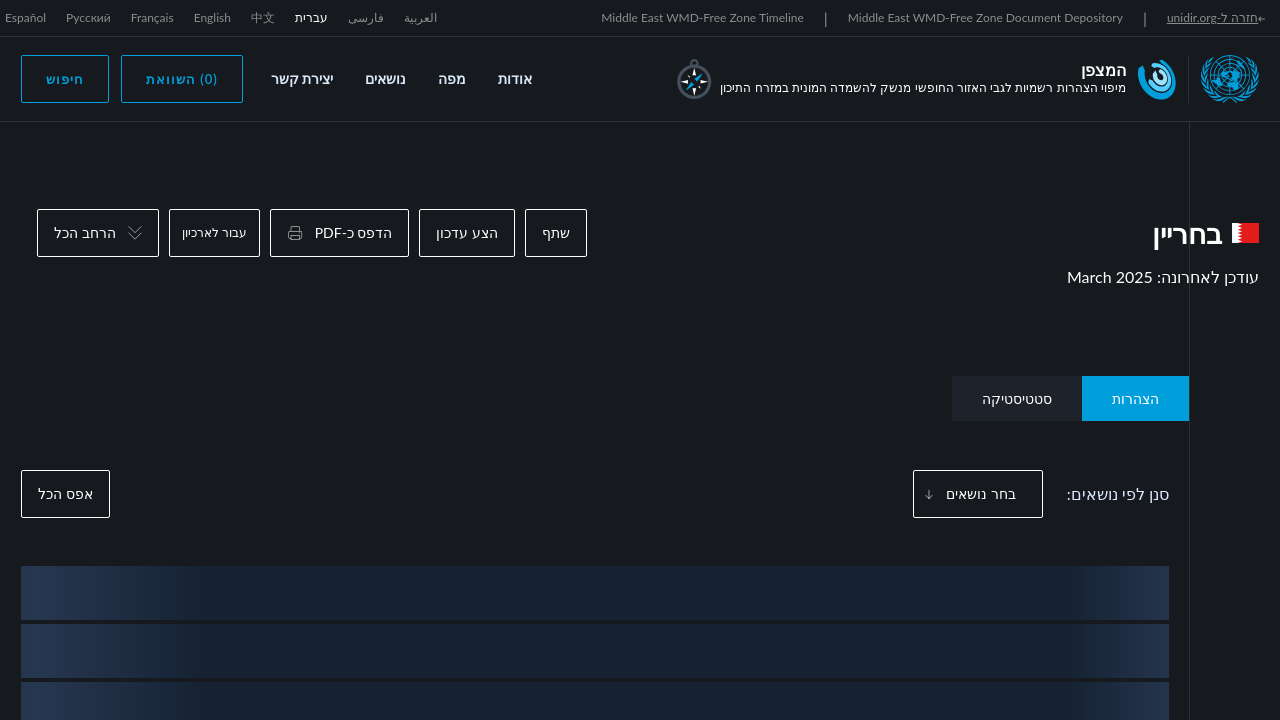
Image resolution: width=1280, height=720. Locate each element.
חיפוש (65, 79)
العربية (420, 17)
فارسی (366, 17)
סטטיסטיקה (1017, 398)
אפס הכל (65, 493)
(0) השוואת (182, 79)
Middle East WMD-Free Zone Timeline (702, 17)
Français (152, 17)
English (212, 17)
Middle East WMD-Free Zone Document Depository (985, 17)
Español (25, 17)
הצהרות (1135, 398)
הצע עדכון (467, 232)
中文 (263, 17)
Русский (88, 17)
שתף (556, 232)
